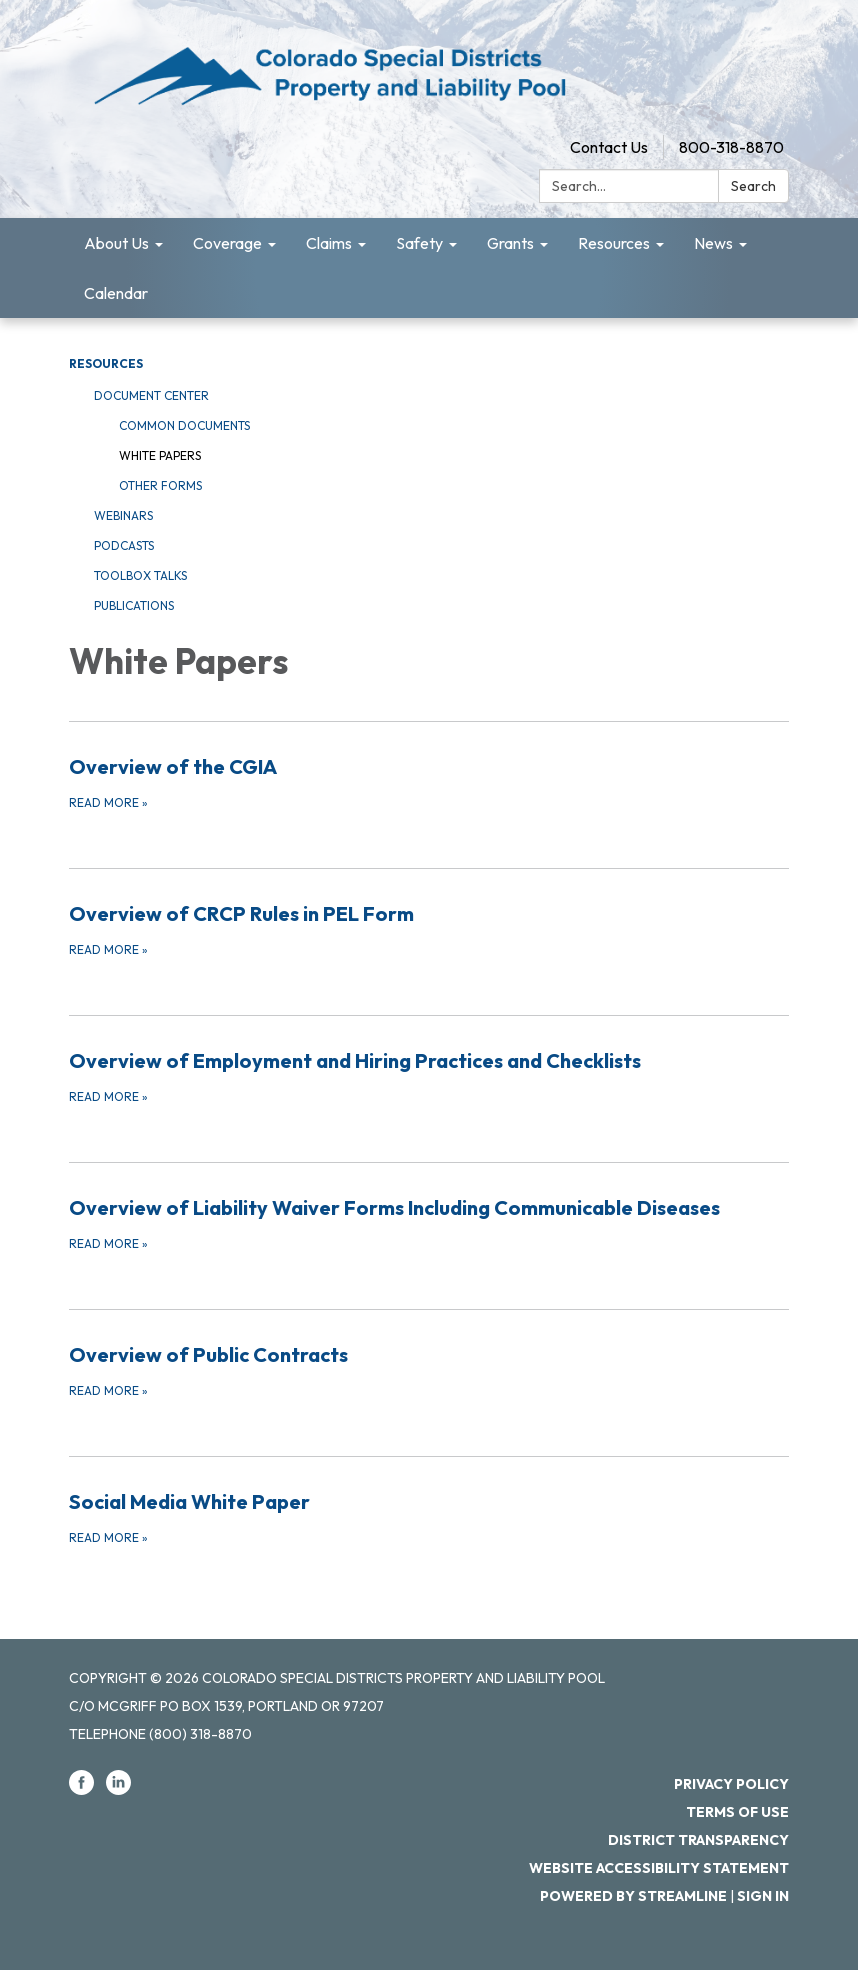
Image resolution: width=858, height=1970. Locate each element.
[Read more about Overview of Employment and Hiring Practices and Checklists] (429, 1076)
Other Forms (160, 485)
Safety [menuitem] (419, 243)
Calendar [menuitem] (116, 293)
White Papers (160, 455)
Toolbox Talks (140, 575)
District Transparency (698, 1840)
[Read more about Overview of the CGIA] (429, 782)
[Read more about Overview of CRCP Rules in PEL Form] (429, 929)
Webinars (123, 515)
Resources (106, 363)
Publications (134, 605)
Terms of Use (737, 1812)
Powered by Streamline (633, 1896)
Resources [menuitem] (614, 243)
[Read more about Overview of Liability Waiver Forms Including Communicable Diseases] (429, 1223)
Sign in (763, 1896)
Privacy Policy (731, 1784)
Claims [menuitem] (329, 243)
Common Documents (184, 425)
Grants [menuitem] (510, 243)
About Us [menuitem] (116, 243)
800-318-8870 (731, 147)
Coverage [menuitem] (227, 243)
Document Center (151, 395)
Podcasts (124, 545)
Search (753, 186)
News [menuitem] (713, 243)
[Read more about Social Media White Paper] (429, 1517)
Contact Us (609, 147)
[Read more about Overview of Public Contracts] (429, 1370)
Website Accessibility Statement (659, 1868)
